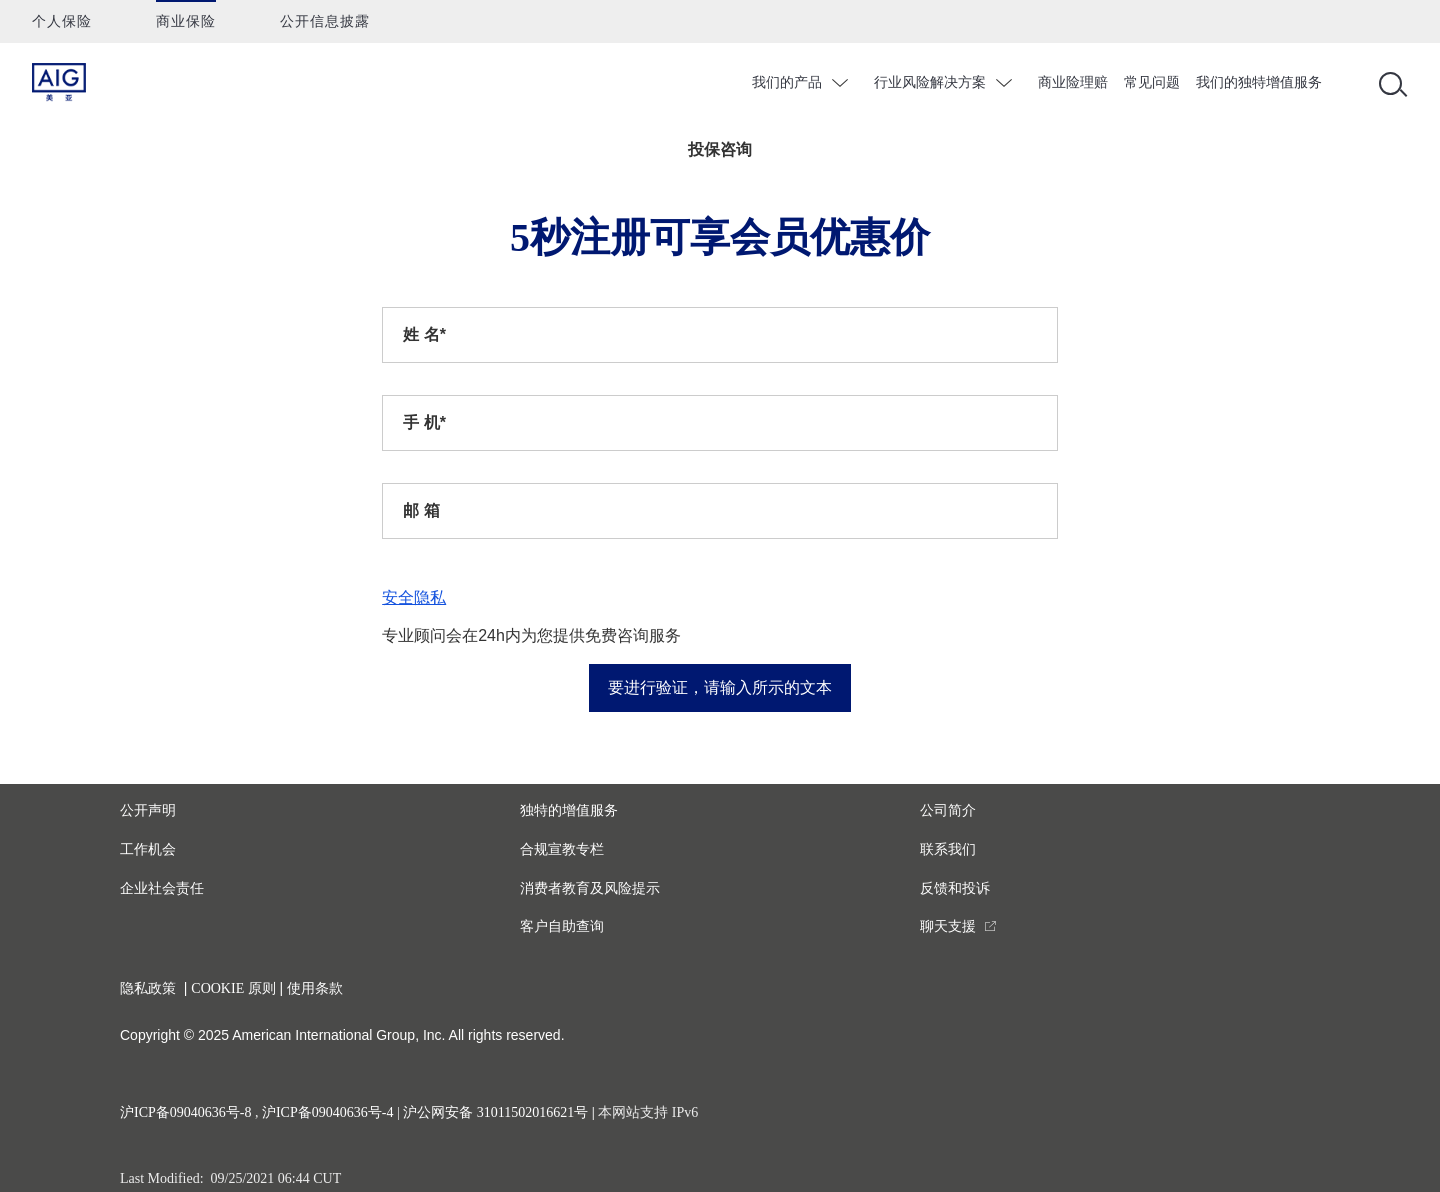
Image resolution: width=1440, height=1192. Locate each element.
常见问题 (1152, 82)
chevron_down (842, 82)
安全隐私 (414, 597)
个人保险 (62, 21)
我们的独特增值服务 (1259, 82)
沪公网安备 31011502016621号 (495, 1112)
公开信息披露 (325, 21)
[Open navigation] (1389, 83)
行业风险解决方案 (930, 82)
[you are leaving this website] (958, 926)
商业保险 (186, 21)
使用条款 (315, 988)
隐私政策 (148, 988)
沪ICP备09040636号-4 (327, 1112)
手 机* (424, 422)
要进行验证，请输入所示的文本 (720, 687)
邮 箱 (421, 510)
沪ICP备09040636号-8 (185, 1112)
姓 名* (424, 334)
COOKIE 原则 (233, 988)
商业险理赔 (1073, 82)
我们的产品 (787, 82)
